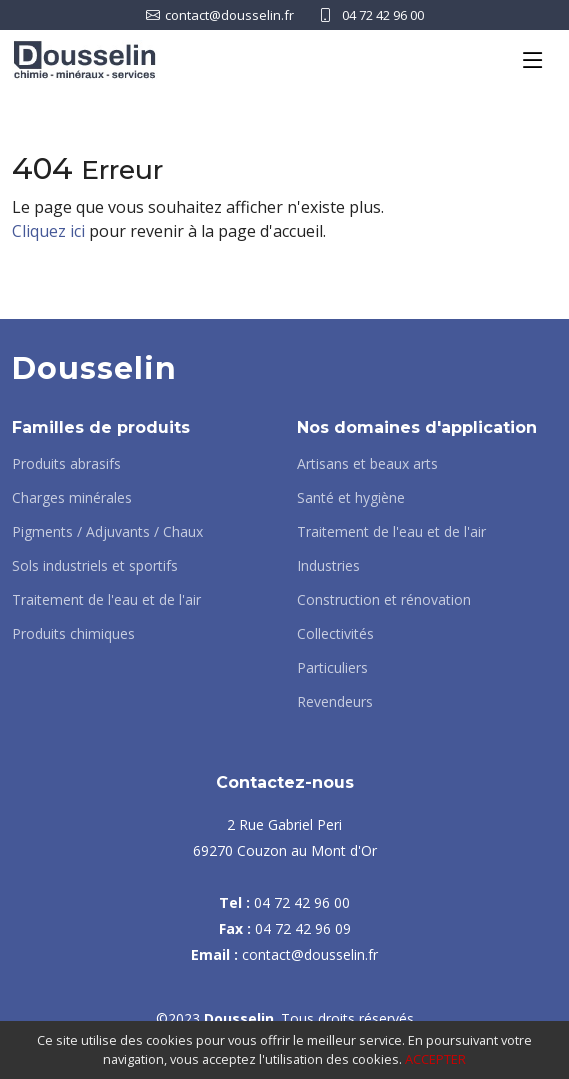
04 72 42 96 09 (303, 928)
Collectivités (335, 634)
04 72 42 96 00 (383, 15)
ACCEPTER (435, 1059)
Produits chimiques (73, 634)
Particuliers (332, 668)
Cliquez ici (48, 231)
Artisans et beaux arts (367, 464)
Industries (328, 566)
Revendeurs (335, 702)
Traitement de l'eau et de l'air (106, 600)
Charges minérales (72, 498)
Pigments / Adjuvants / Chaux (107, 532)
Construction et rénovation (384, 600)
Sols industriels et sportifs (95, 566)
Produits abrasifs (66, 464)
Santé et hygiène (351, 498)
